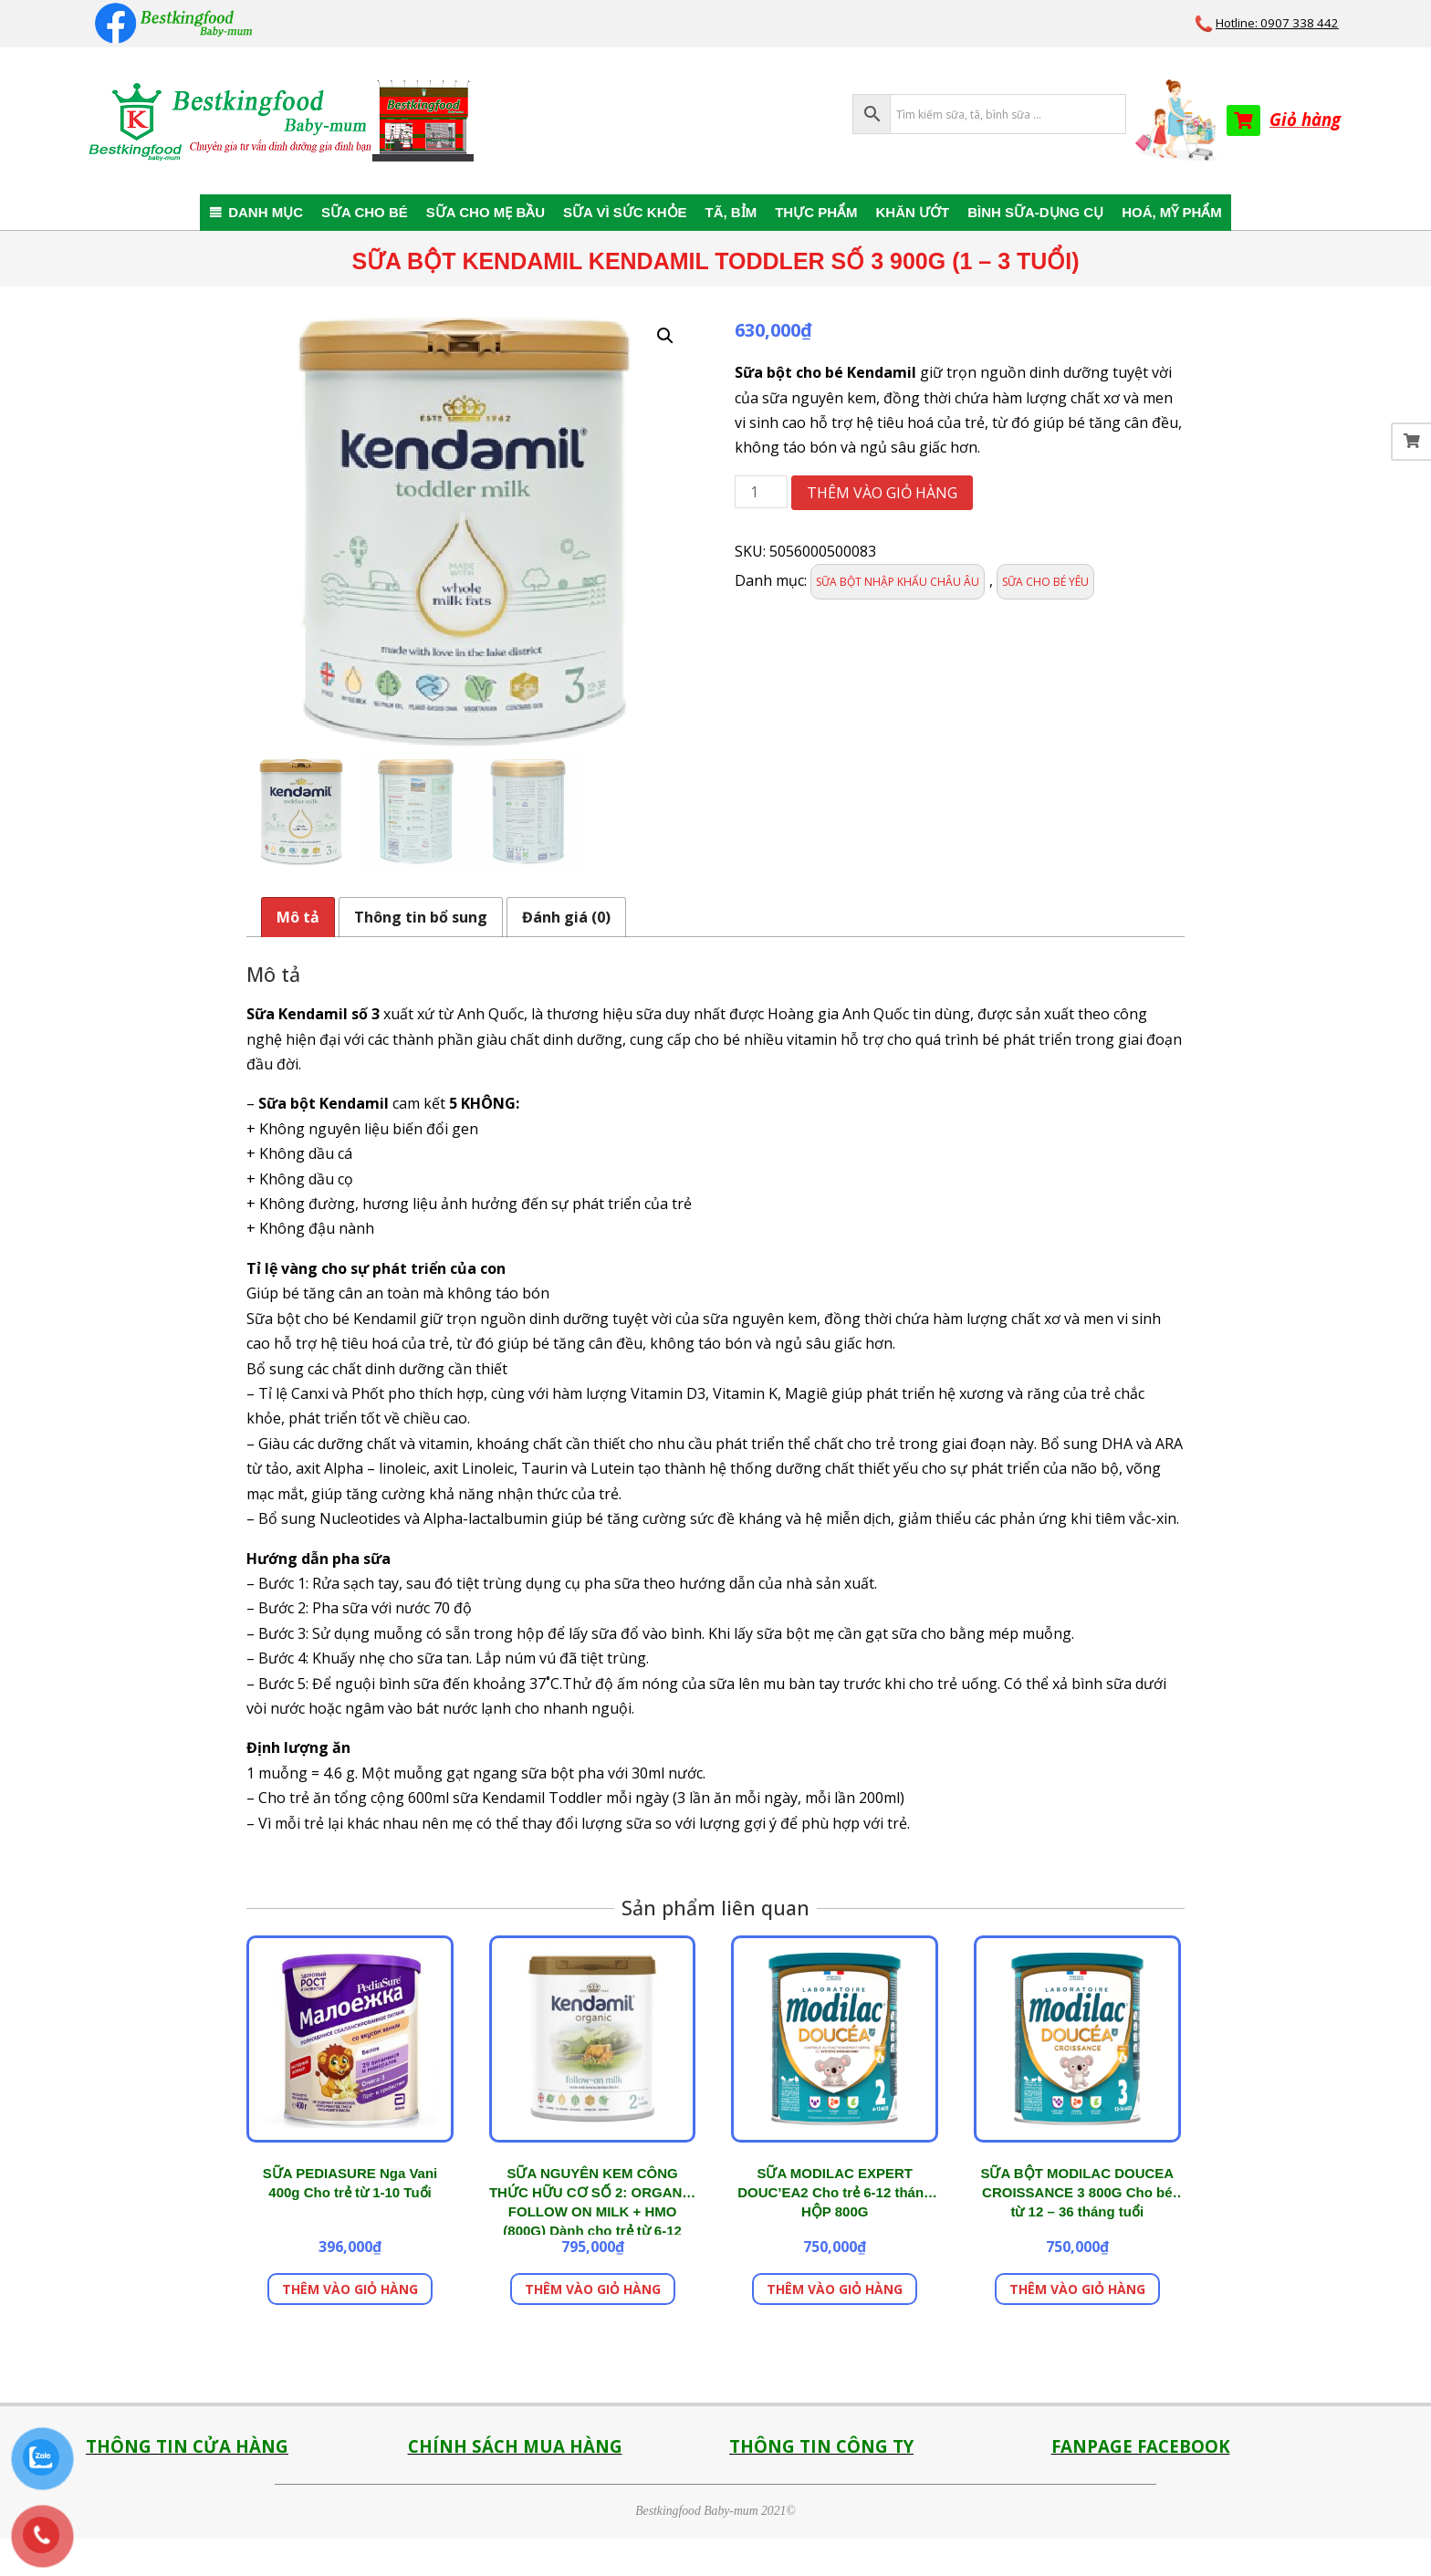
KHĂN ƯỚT (913, 212)
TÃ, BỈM (731, 212)
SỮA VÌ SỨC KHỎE (624, 212)
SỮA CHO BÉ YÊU (1045, 581)
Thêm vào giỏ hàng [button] (350, 2289)
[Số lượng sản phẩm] (761, 491)
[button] (665, 335)
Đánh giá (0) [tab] (566, 917)
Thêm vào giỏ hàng (882, 493)
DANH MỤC (265, 212)
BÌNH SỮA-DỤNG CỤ (1035, 212)
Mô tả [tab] (298, 917)
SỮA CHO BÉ (364, 212)
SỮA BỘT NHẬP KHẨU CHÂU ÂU (897, 581)
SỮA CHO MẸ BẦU (485, 212)
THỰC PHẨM (816, 212)
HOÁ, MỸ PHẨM (1172, 212)
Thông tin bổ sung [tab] (420, 917)
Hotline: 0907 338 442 (1277, 23)
